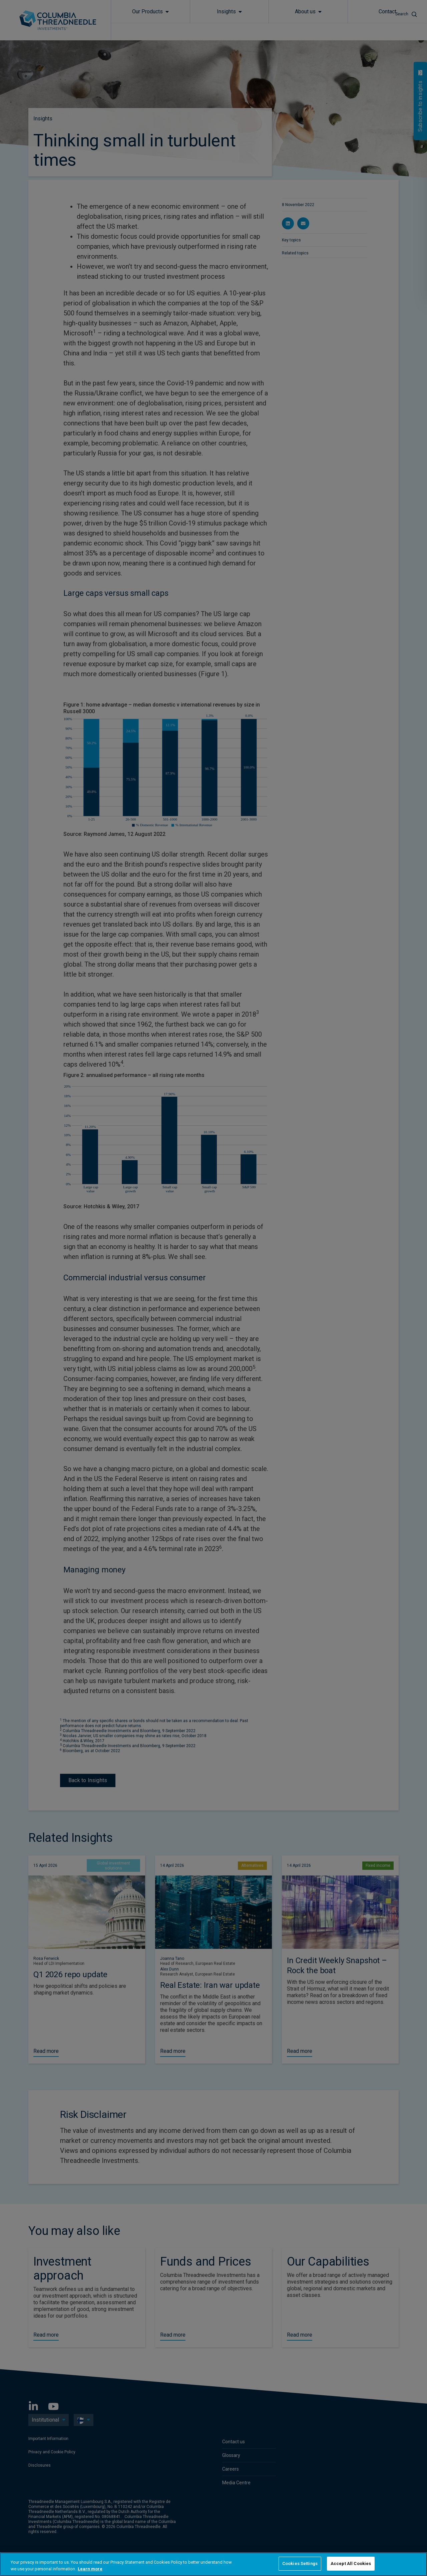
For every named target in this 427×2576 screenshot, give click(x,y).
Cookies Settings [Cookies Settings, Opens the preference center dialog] (300, 2563)
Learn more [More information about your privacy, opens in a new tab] (90, 2568)
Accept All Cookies (351, 2563)
